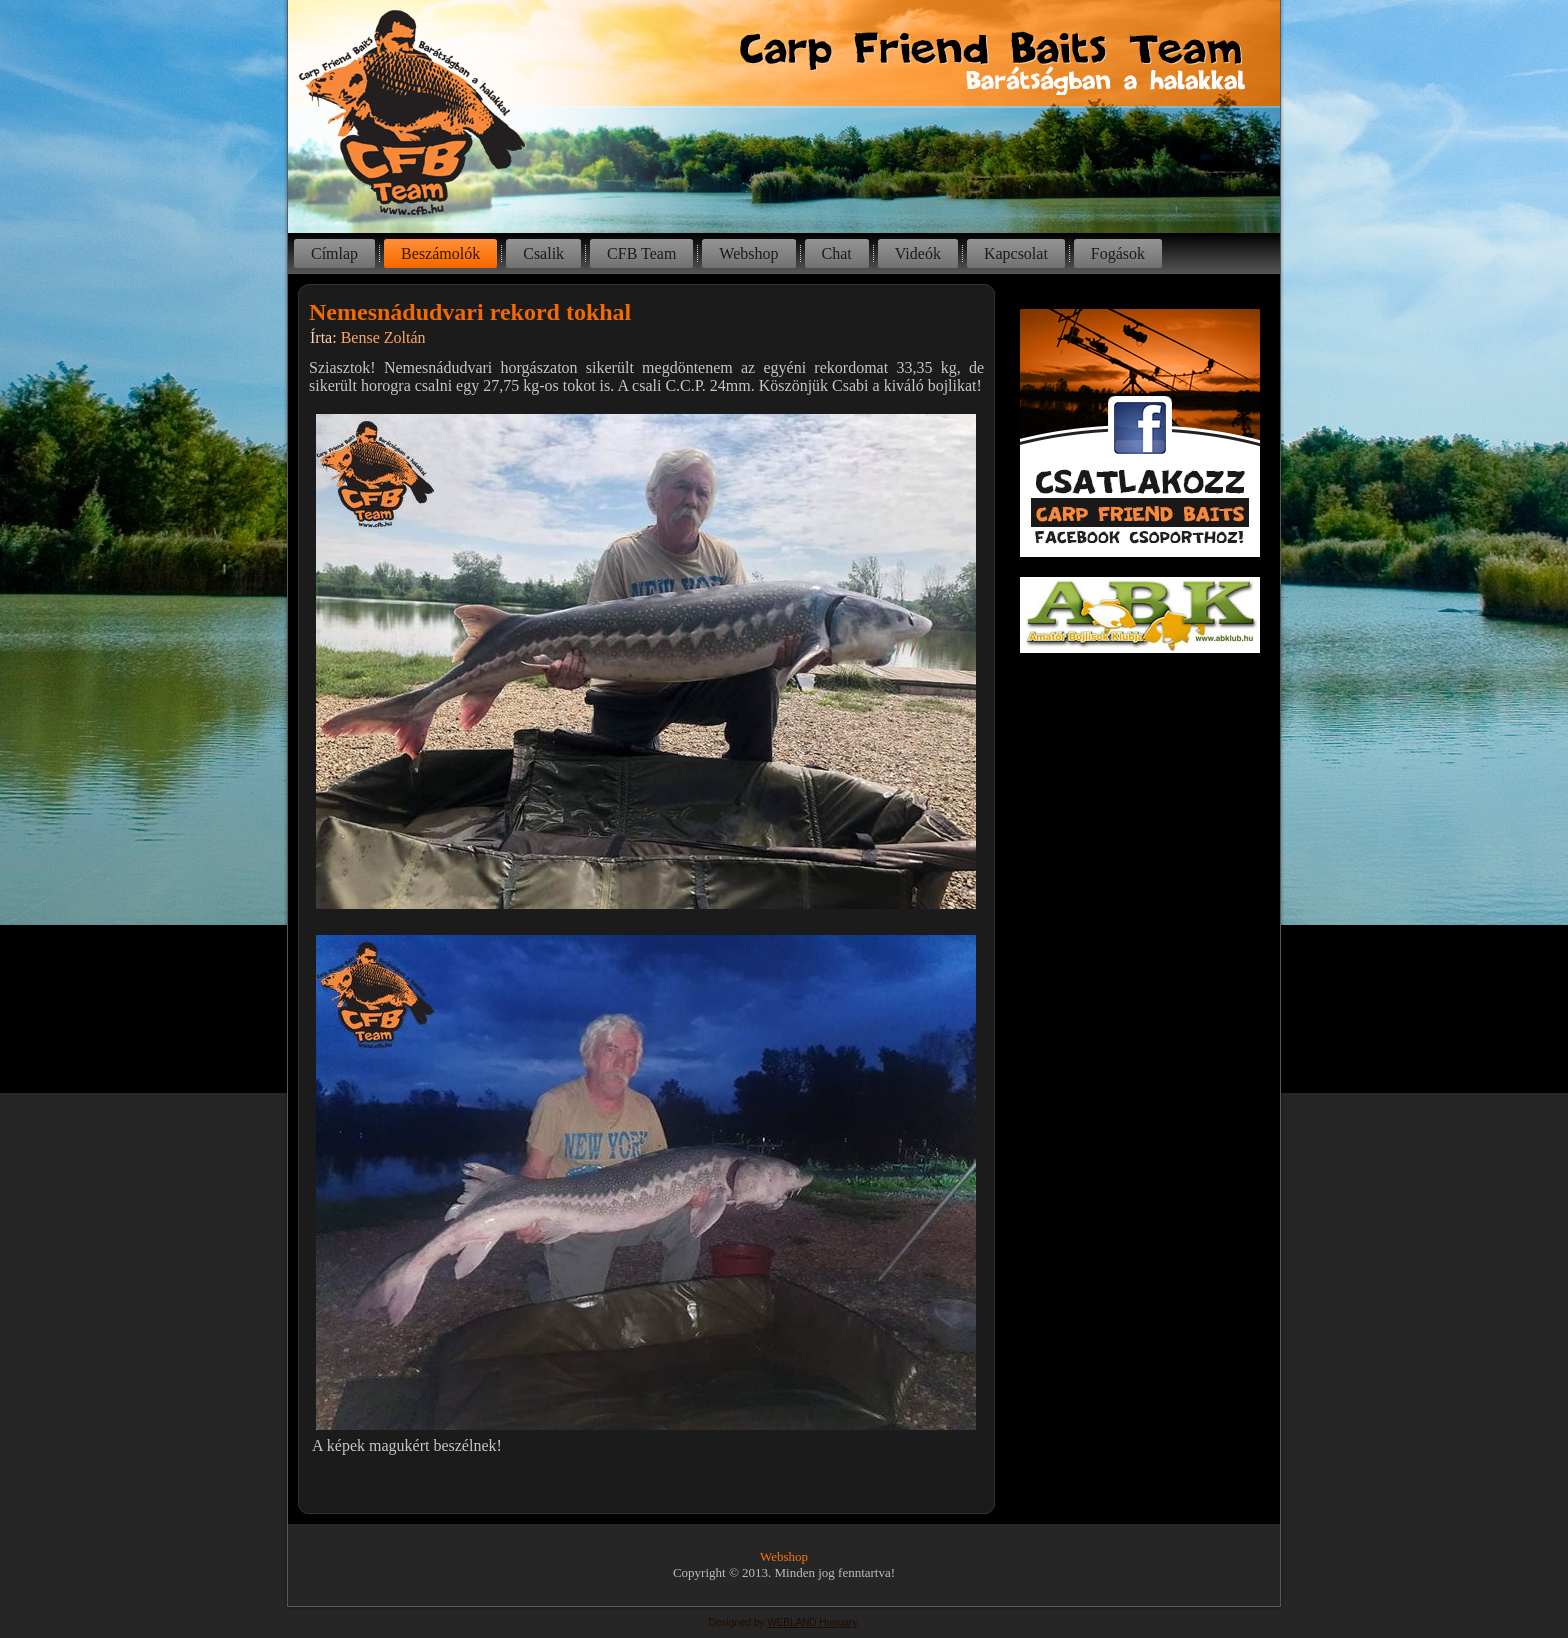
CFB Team (641, 253)
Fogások (1118, 253)
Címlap (334, 253)
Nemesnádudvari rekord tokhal (470, 312)
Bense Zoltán (383, 337)
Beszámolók (440, 253)
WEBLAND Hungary (811, 1622)
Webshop (748, 253)
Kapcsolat (1016, 253)
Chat (837, 253)
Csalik (543, 253)
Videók (918, 253)
